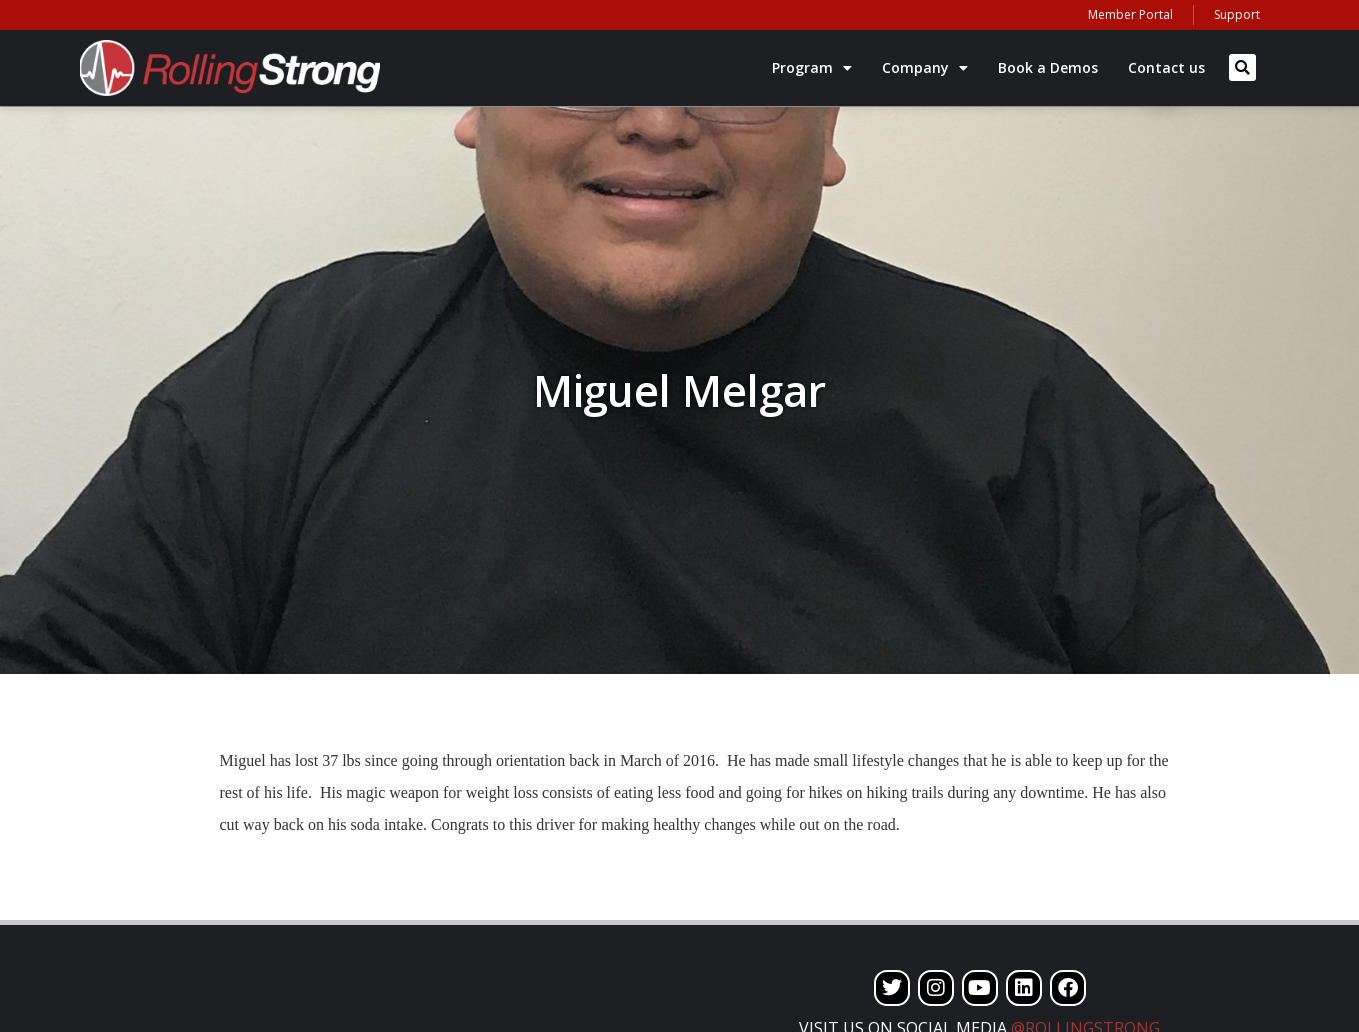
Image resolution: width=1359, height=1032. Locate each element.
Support (1237, 14)
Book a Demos (1048, 67)
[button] (1242, 67)
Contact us (1166, 67)
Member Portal (1130, 14)
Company (925, 68)
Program (812, 68)
